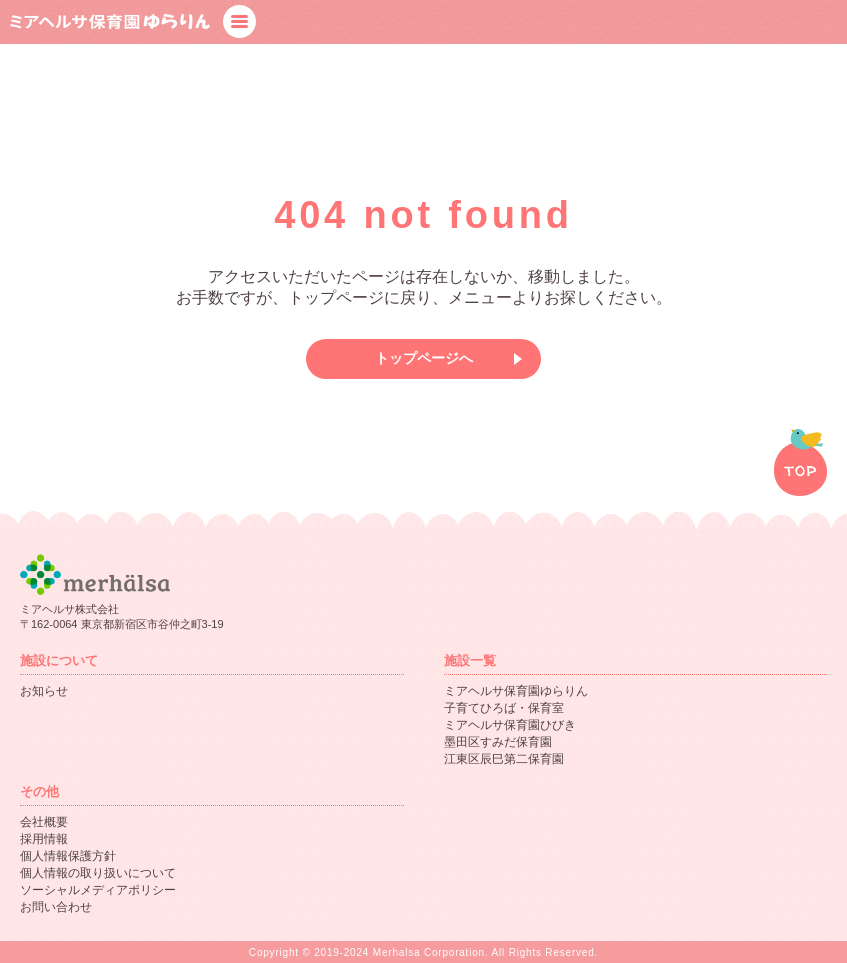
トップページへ (424, 358)
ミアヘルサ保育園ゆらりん (516, 691)
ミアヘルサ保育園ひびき (510, 725)
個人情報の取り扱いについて (98, 873)
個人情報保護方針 (68, 856)
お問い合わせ (56, 907)
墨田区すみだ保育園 (498, 742)
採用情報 (44, 839)
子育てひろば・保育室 (504, 708)
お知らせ (44, 691)
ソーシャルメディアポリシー (98, 890)
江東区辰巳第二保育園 (504, 759)
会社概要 (44, 822)
